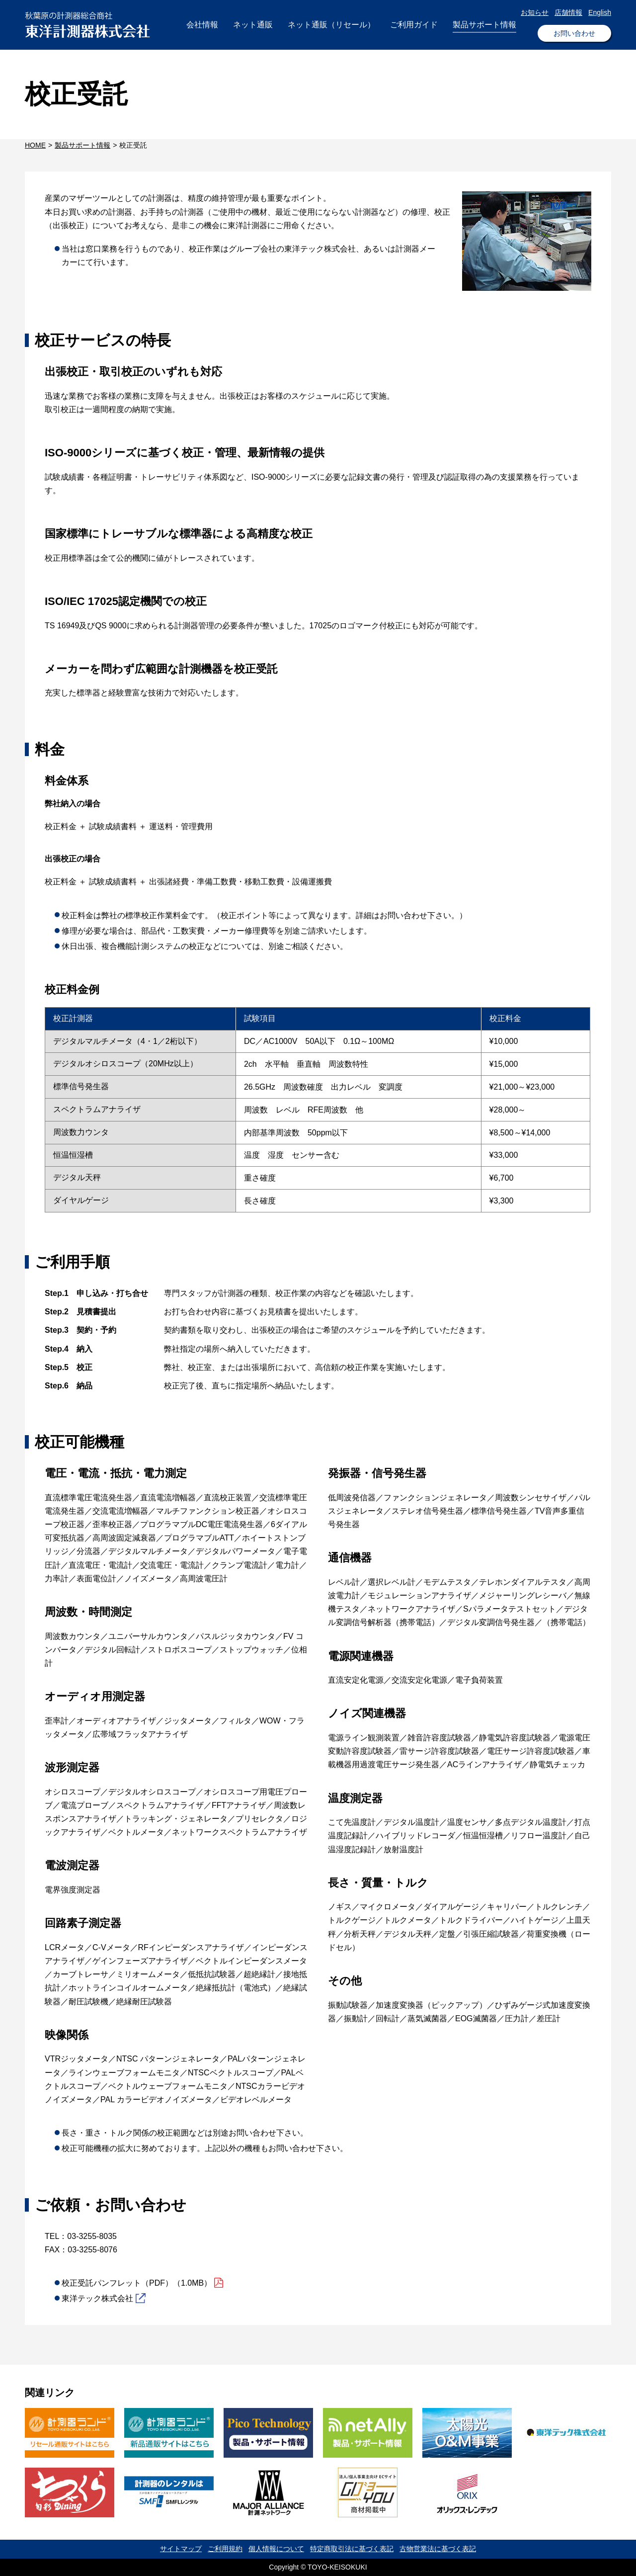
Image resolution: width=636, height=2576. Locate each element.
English (599, 12)
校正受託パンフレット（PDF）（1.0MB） (137, 2283)
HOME (35, 145)
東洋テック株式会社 (97, 2298)
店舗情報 (568, 12)
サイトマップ (181, 2549)
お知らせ (535, 12)
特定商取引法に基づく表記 (352, 2549)
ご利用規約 (225, 2549)
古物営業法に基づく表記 (437, 2549)
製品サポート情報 (82, 145)
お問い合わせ (574, 33)
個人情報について (276, 2549)
